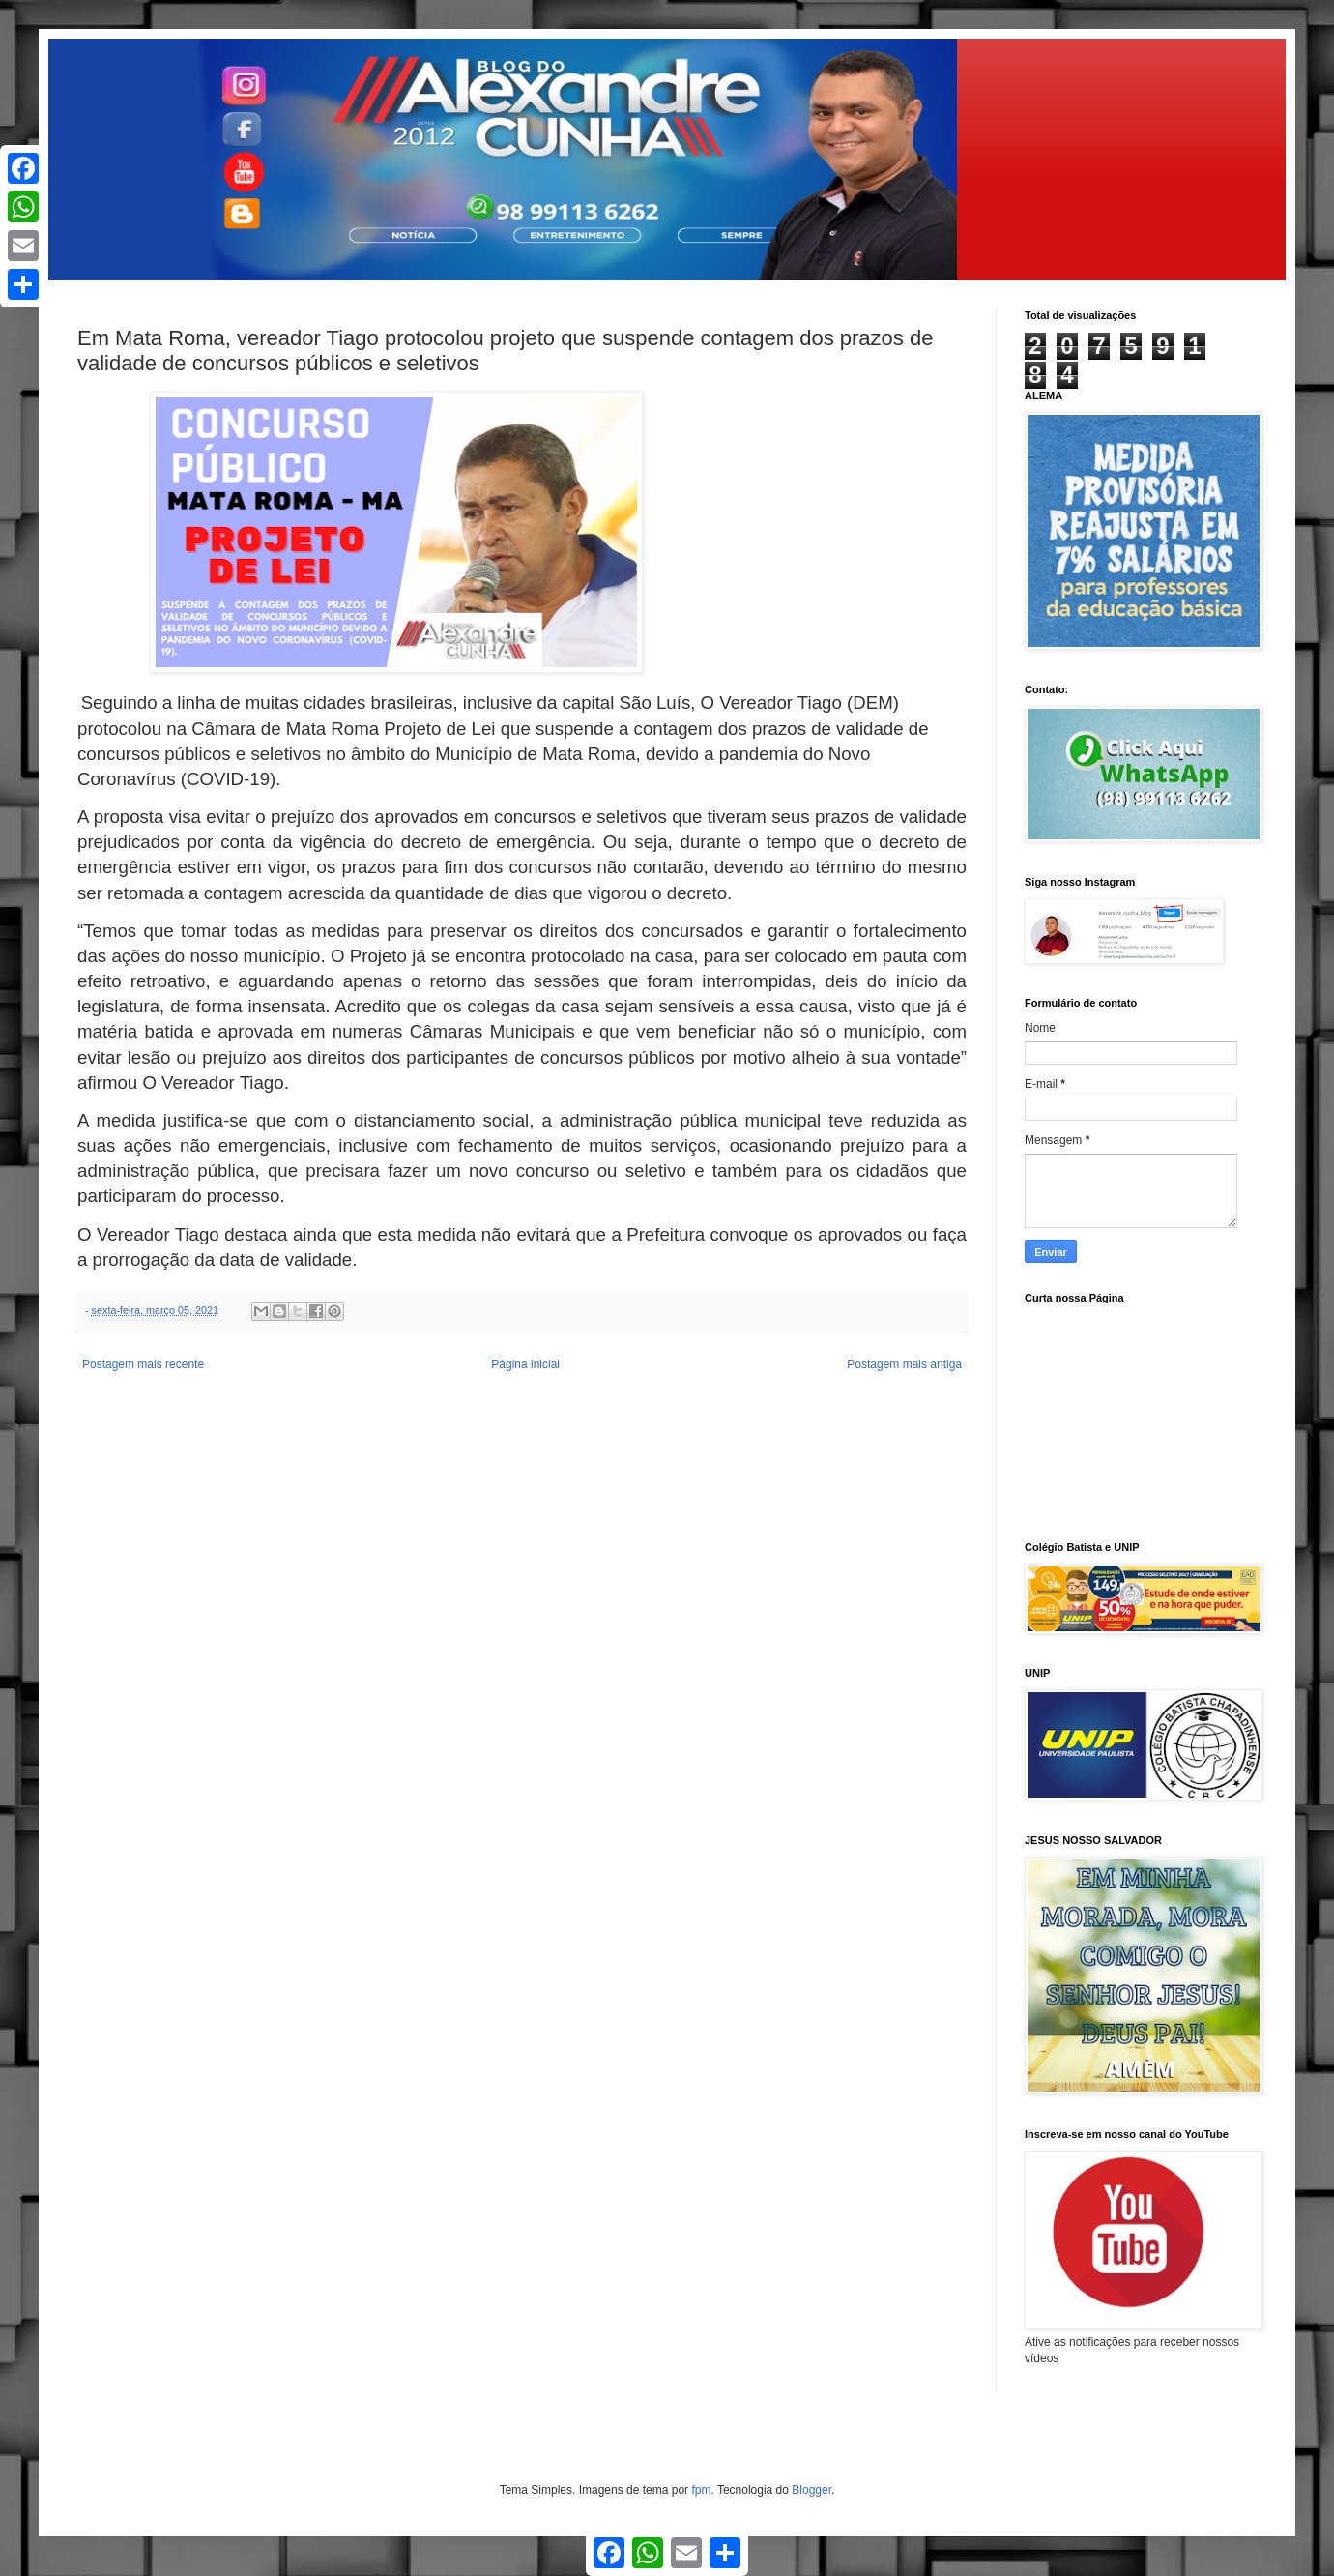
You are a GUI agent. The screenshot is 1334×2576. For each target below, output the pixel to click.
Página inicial (525, 1364)
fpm (700, 2490)
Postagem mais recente (143, 1364)
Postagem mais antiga (904, 1364)
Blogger (811, 2490)
